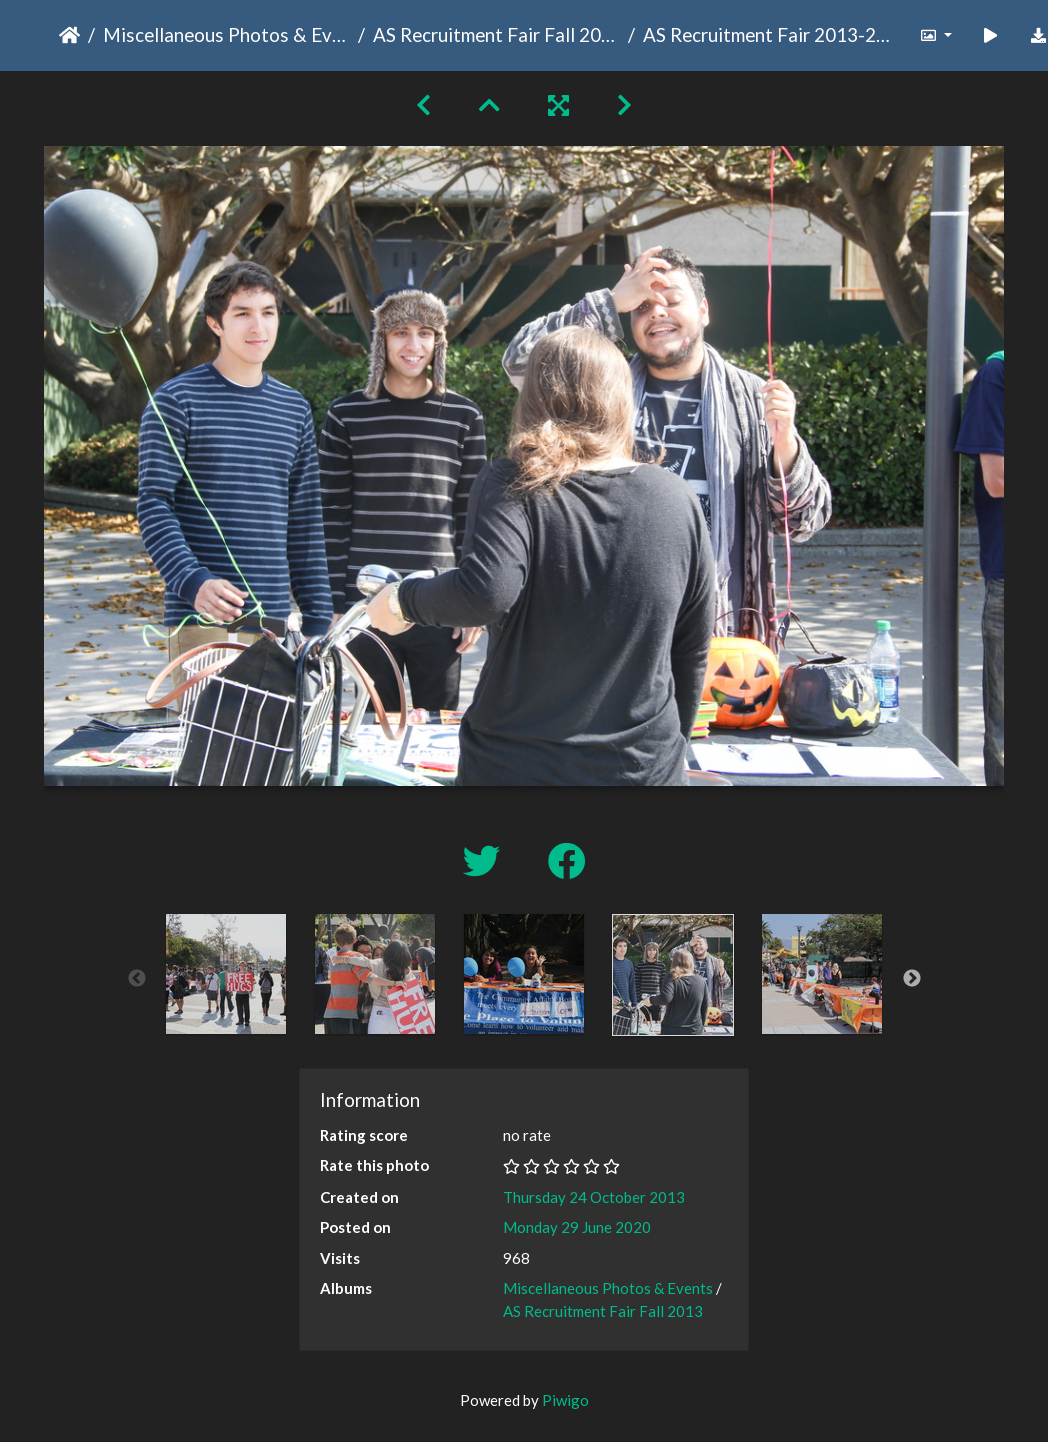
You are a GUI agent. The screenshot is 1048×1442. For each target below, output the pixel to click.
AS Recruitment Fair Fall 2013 (496, 34)
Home (69, 35)
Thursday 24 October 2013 (594, 1197)
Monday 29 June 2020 (577, 1227)
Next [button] (912, 979)
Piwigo (565, 1400)
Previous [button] (137, 979)
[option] (226, 974)
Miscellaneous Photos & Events (226, 34)
